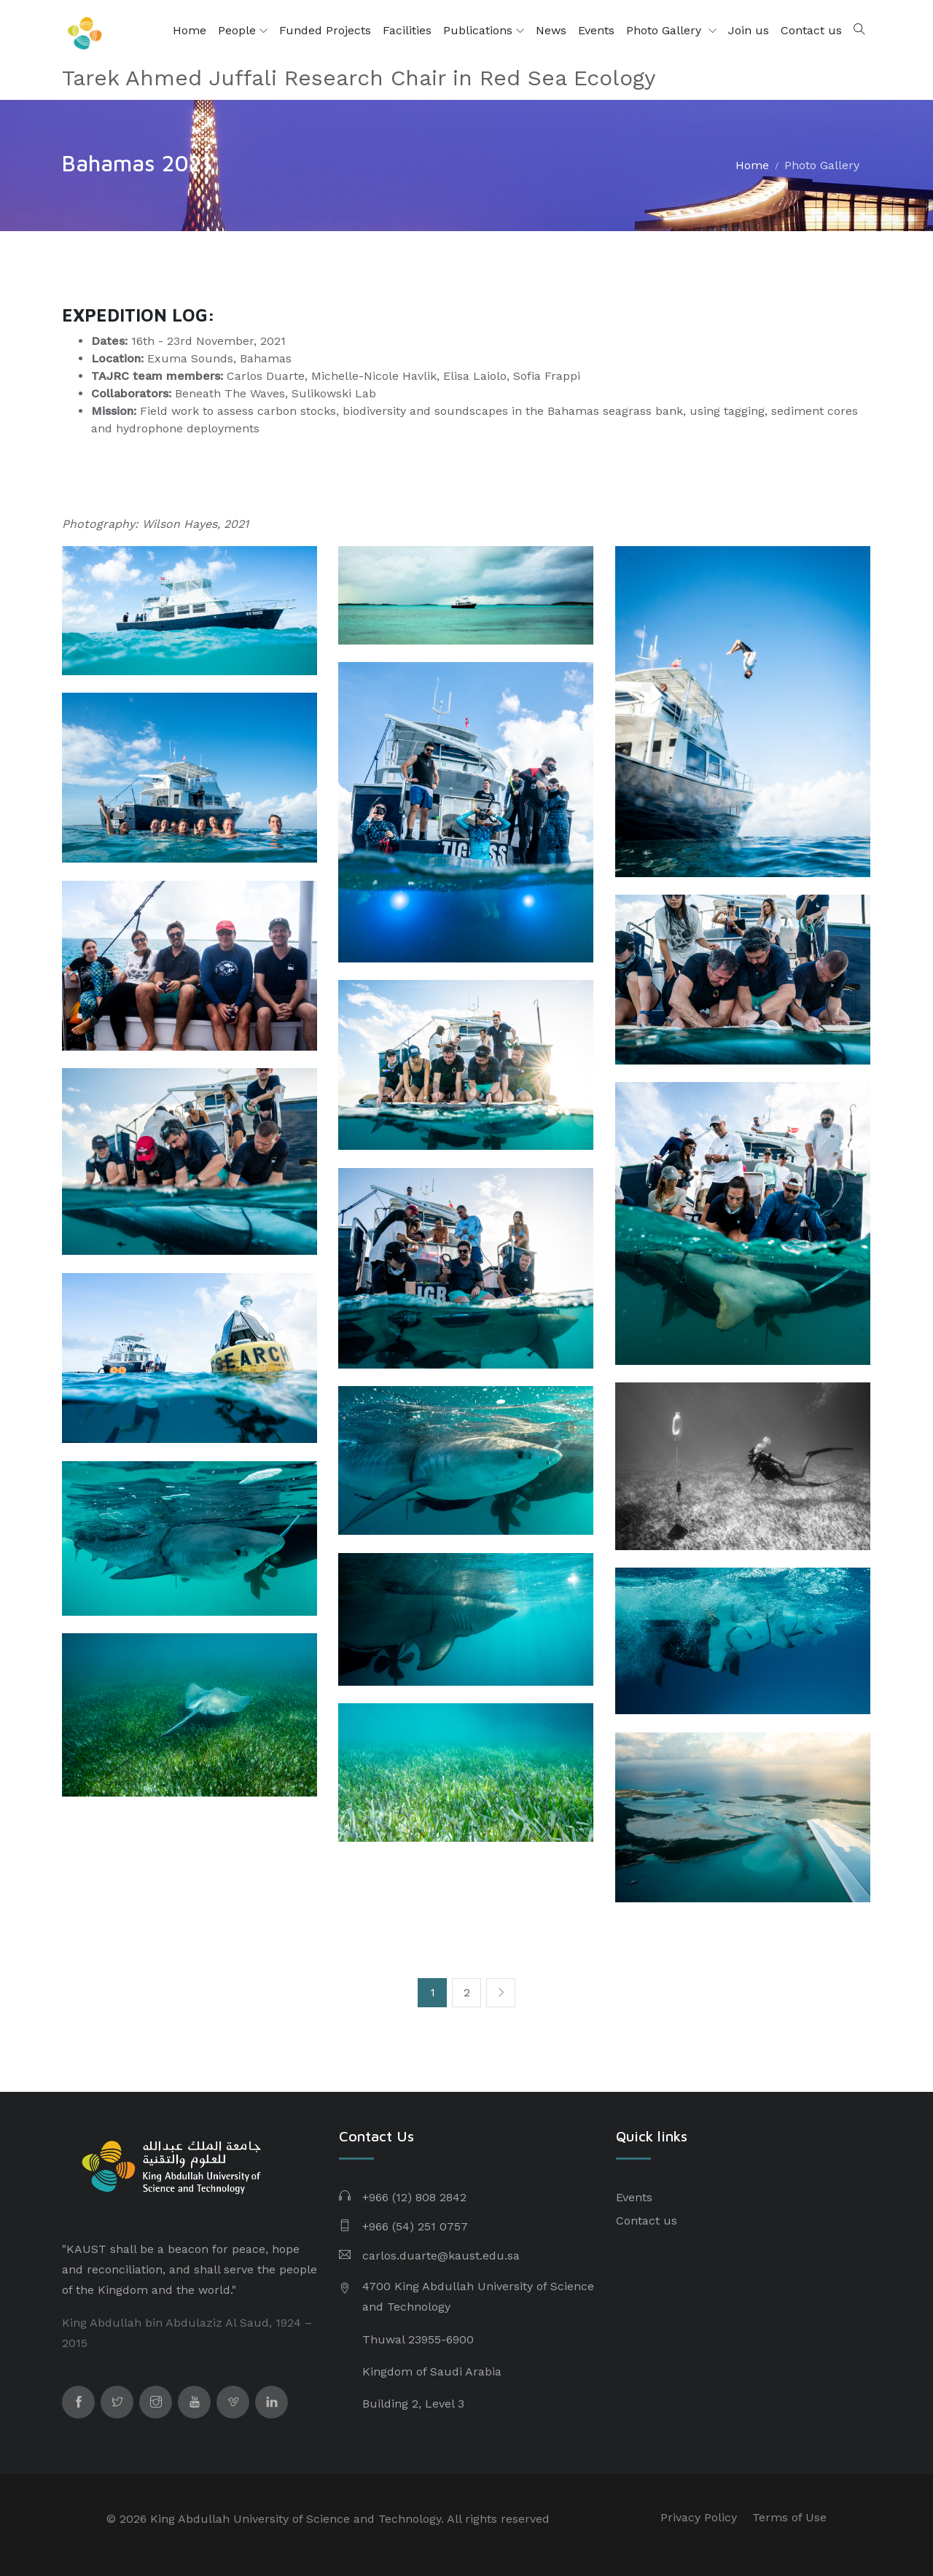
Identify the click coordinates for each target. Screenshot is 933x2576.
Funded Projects (325, 30)
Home (189, 30)
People (243, 30)
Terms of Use (789, 2517)
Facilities (407, 30)
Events (596, 30)
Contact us (811, 30)
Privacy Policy (698, 2517)
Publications (483, 30)
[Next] (500, 1992)
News (551, 30)
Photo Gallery (665, 30)
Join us (748, 30)
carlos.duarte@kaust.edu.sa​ (441, 2255)
